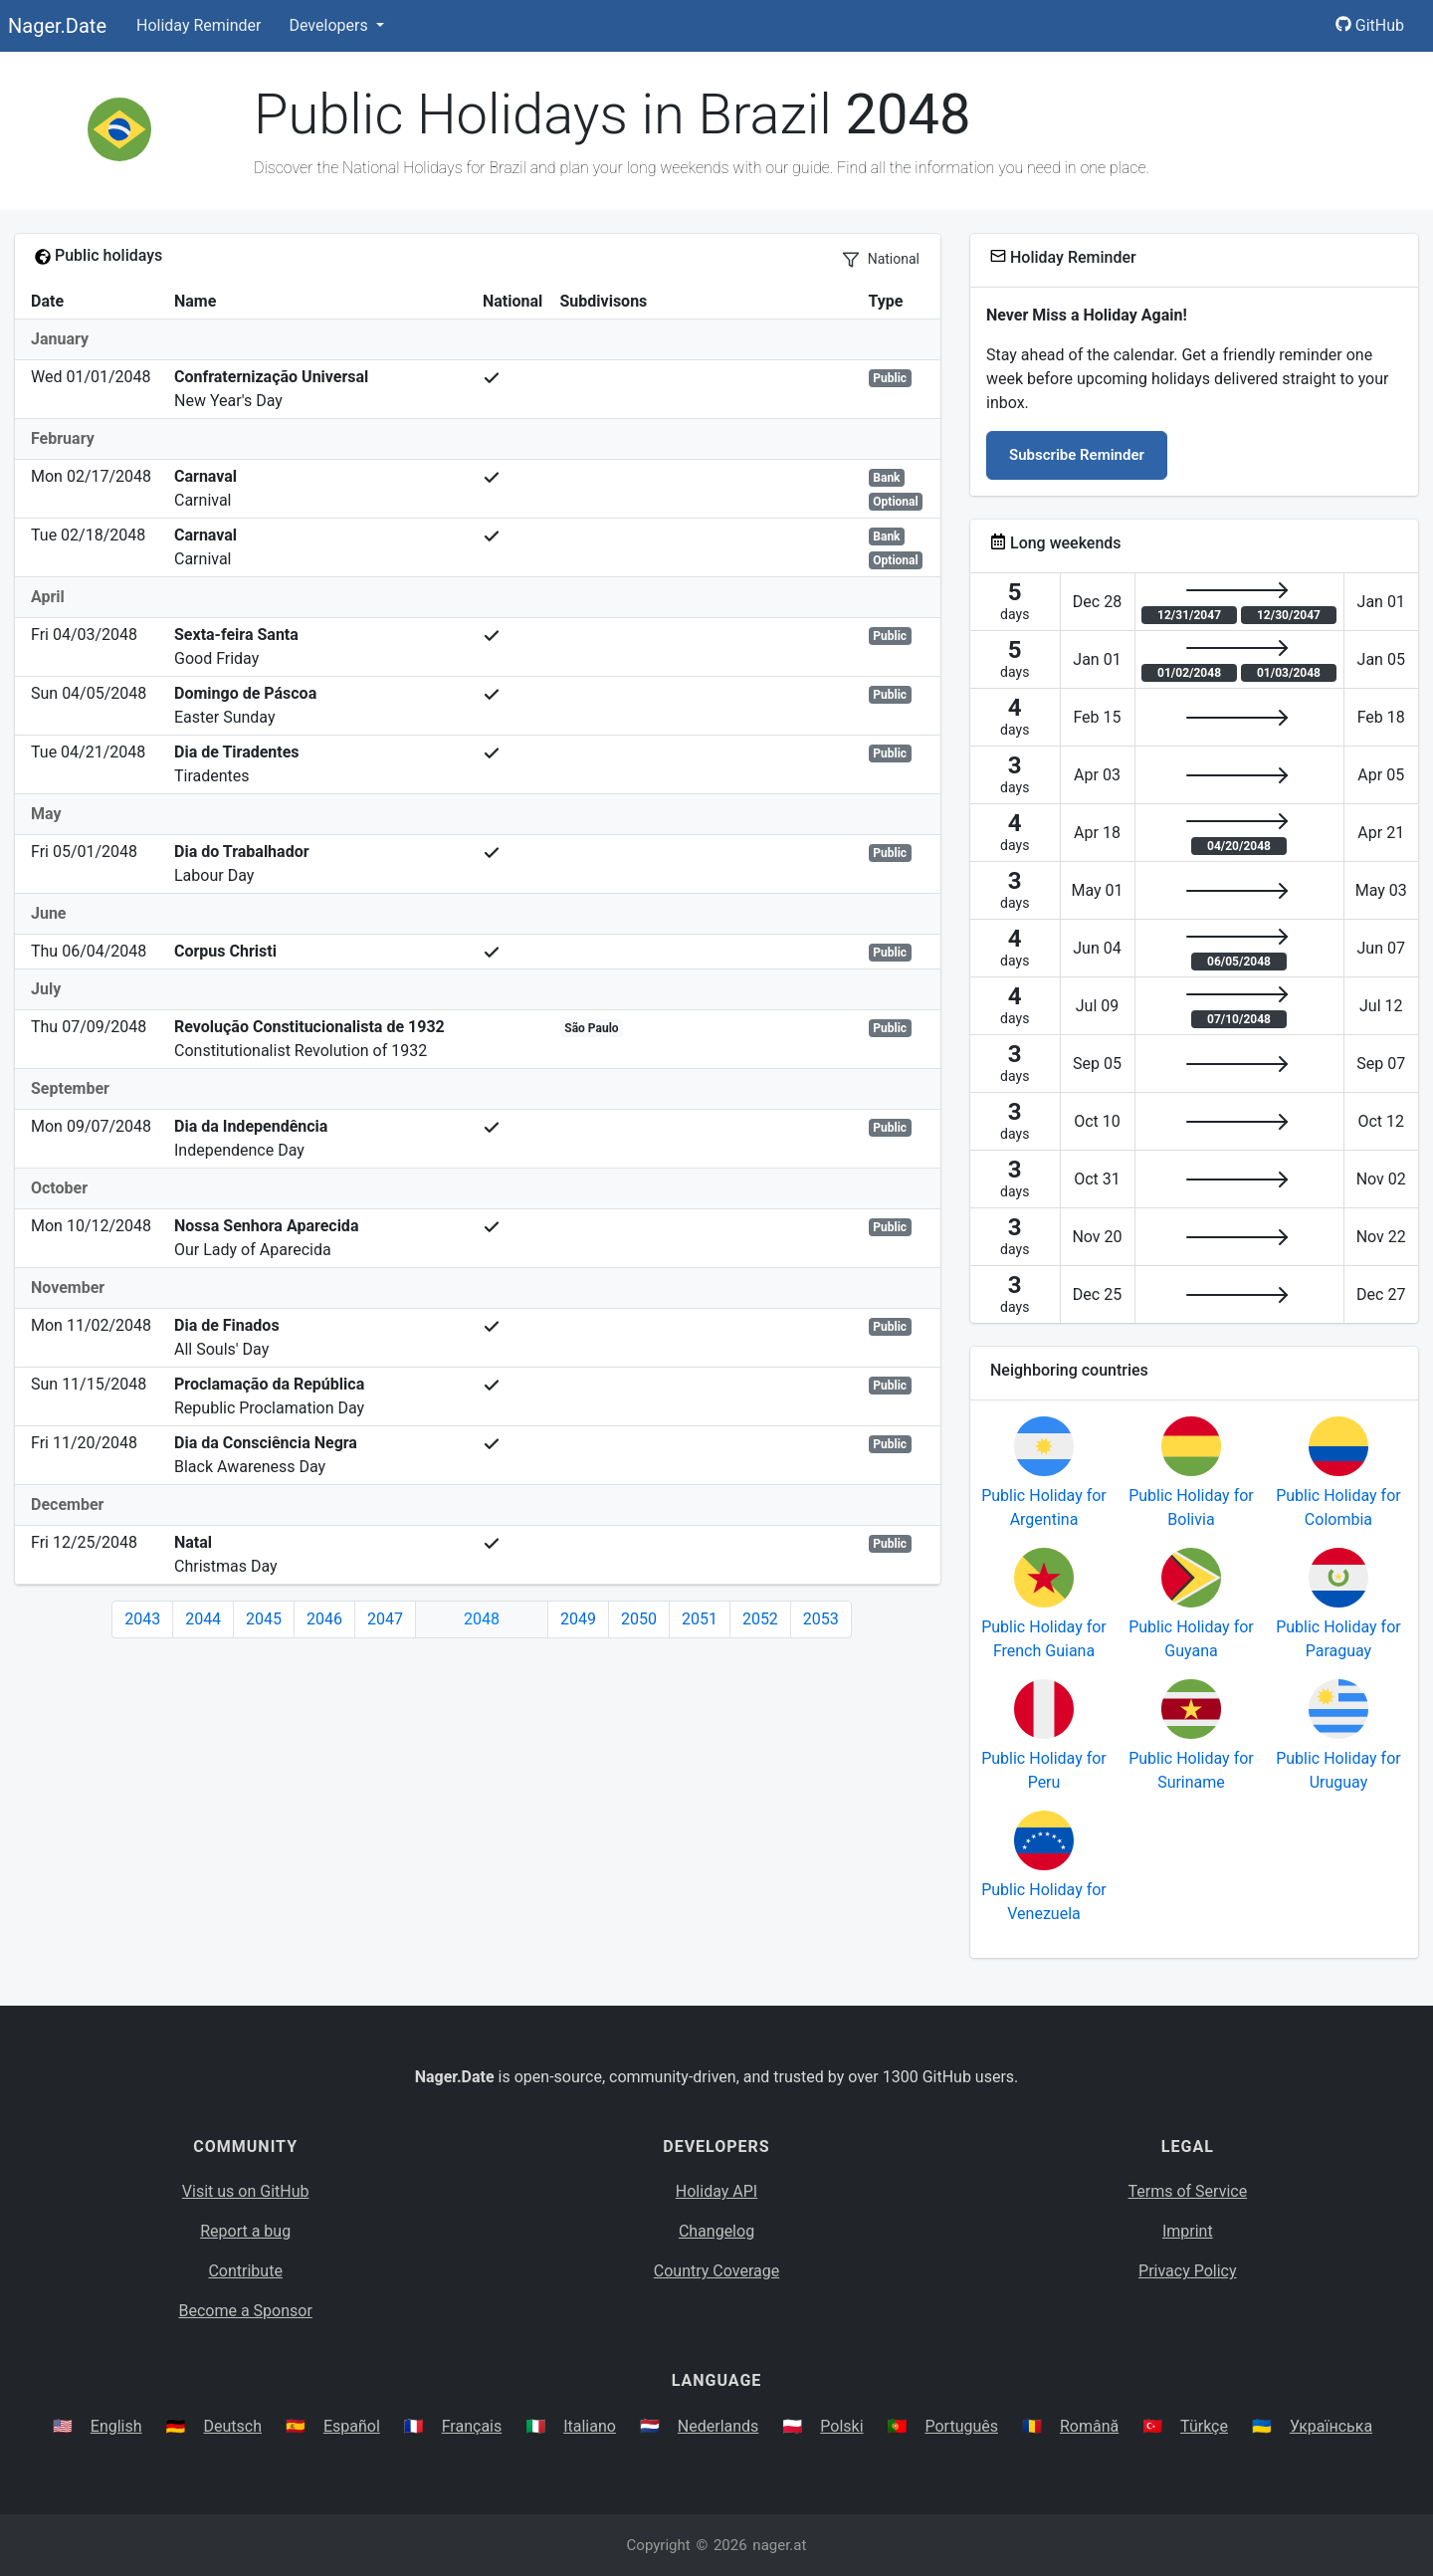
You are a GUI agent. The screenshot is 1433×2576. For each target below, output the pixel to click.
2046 (324, 1619)
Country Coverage (716, 2270)
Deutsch (233, 2426)
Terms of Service (1188, 2191)
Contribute (245, 2270)
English (116, 2426)
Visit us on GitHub (245, 2191)
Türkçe (1204, 2426)
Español (351, 2426)
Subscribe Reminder (1076, 455)
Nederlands (718, 2426)
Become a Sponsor (244, 2310)
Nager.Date (57, 26)
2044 (203, 1619)
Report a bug (245, 2231)
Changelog (716, 2231)
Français (472, 2426)
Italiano (589, 2426)
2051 (699, 1619)
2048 (482, 1619)
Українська (1331, 2426)
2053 (821, 1619)
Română (1089, 2426)
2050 (639, 1619)
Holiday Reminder (199, 25)
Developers (330, 25)
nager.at (779, 2545)
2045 (264, 1619)
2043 (142, 1619)
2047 (385, 1619)
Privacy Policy (1187, 2270)
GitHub (1369, 25)
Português (961, 2426)
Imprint (1187, 2231)
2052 (760, 1619)
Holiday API (716, 2191)
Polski (841, 2426)
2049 (578, 1619)
